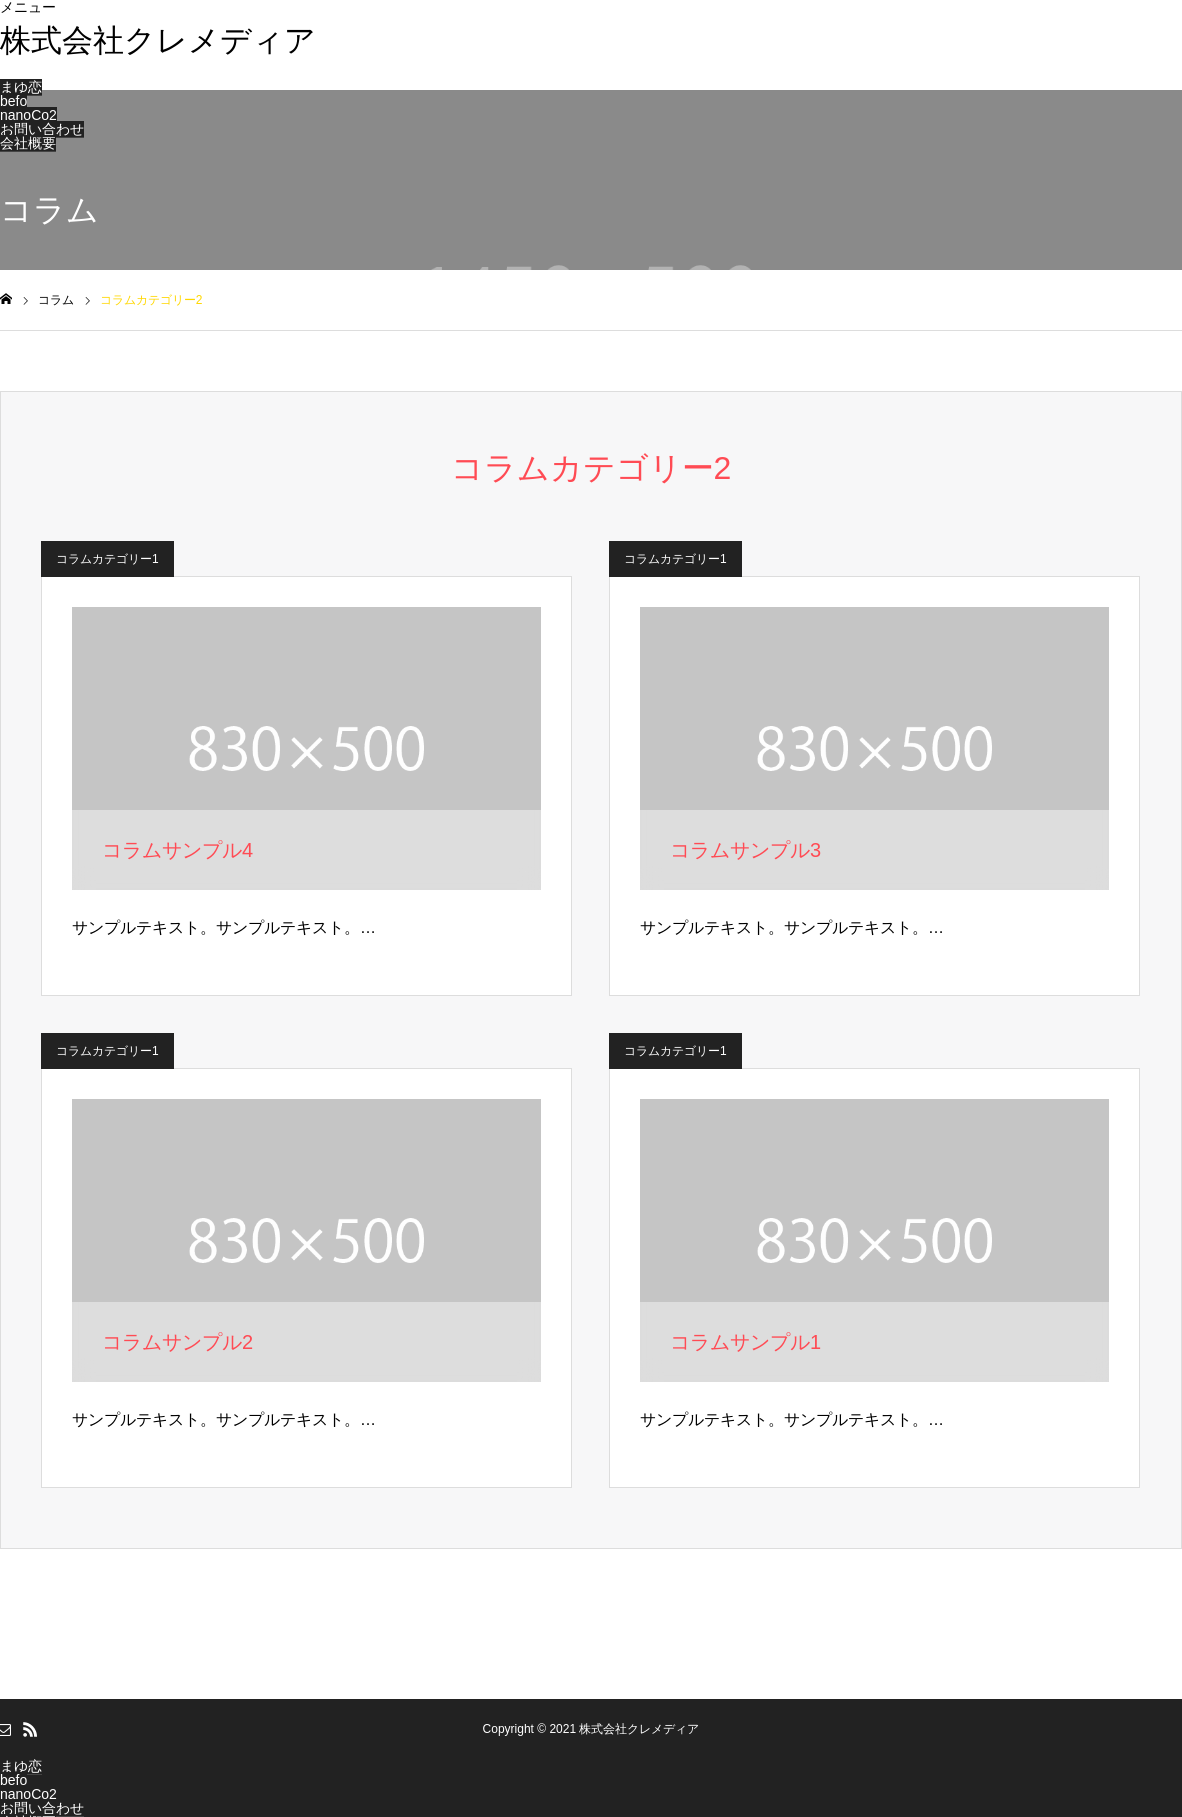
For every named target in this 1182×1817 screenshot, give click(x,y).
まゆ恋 (21, 87)
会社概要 (28, 143)
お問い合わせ (42, 129)
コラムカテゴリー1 (107, 559)
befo (13, 101)
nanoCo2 (28, 115)
